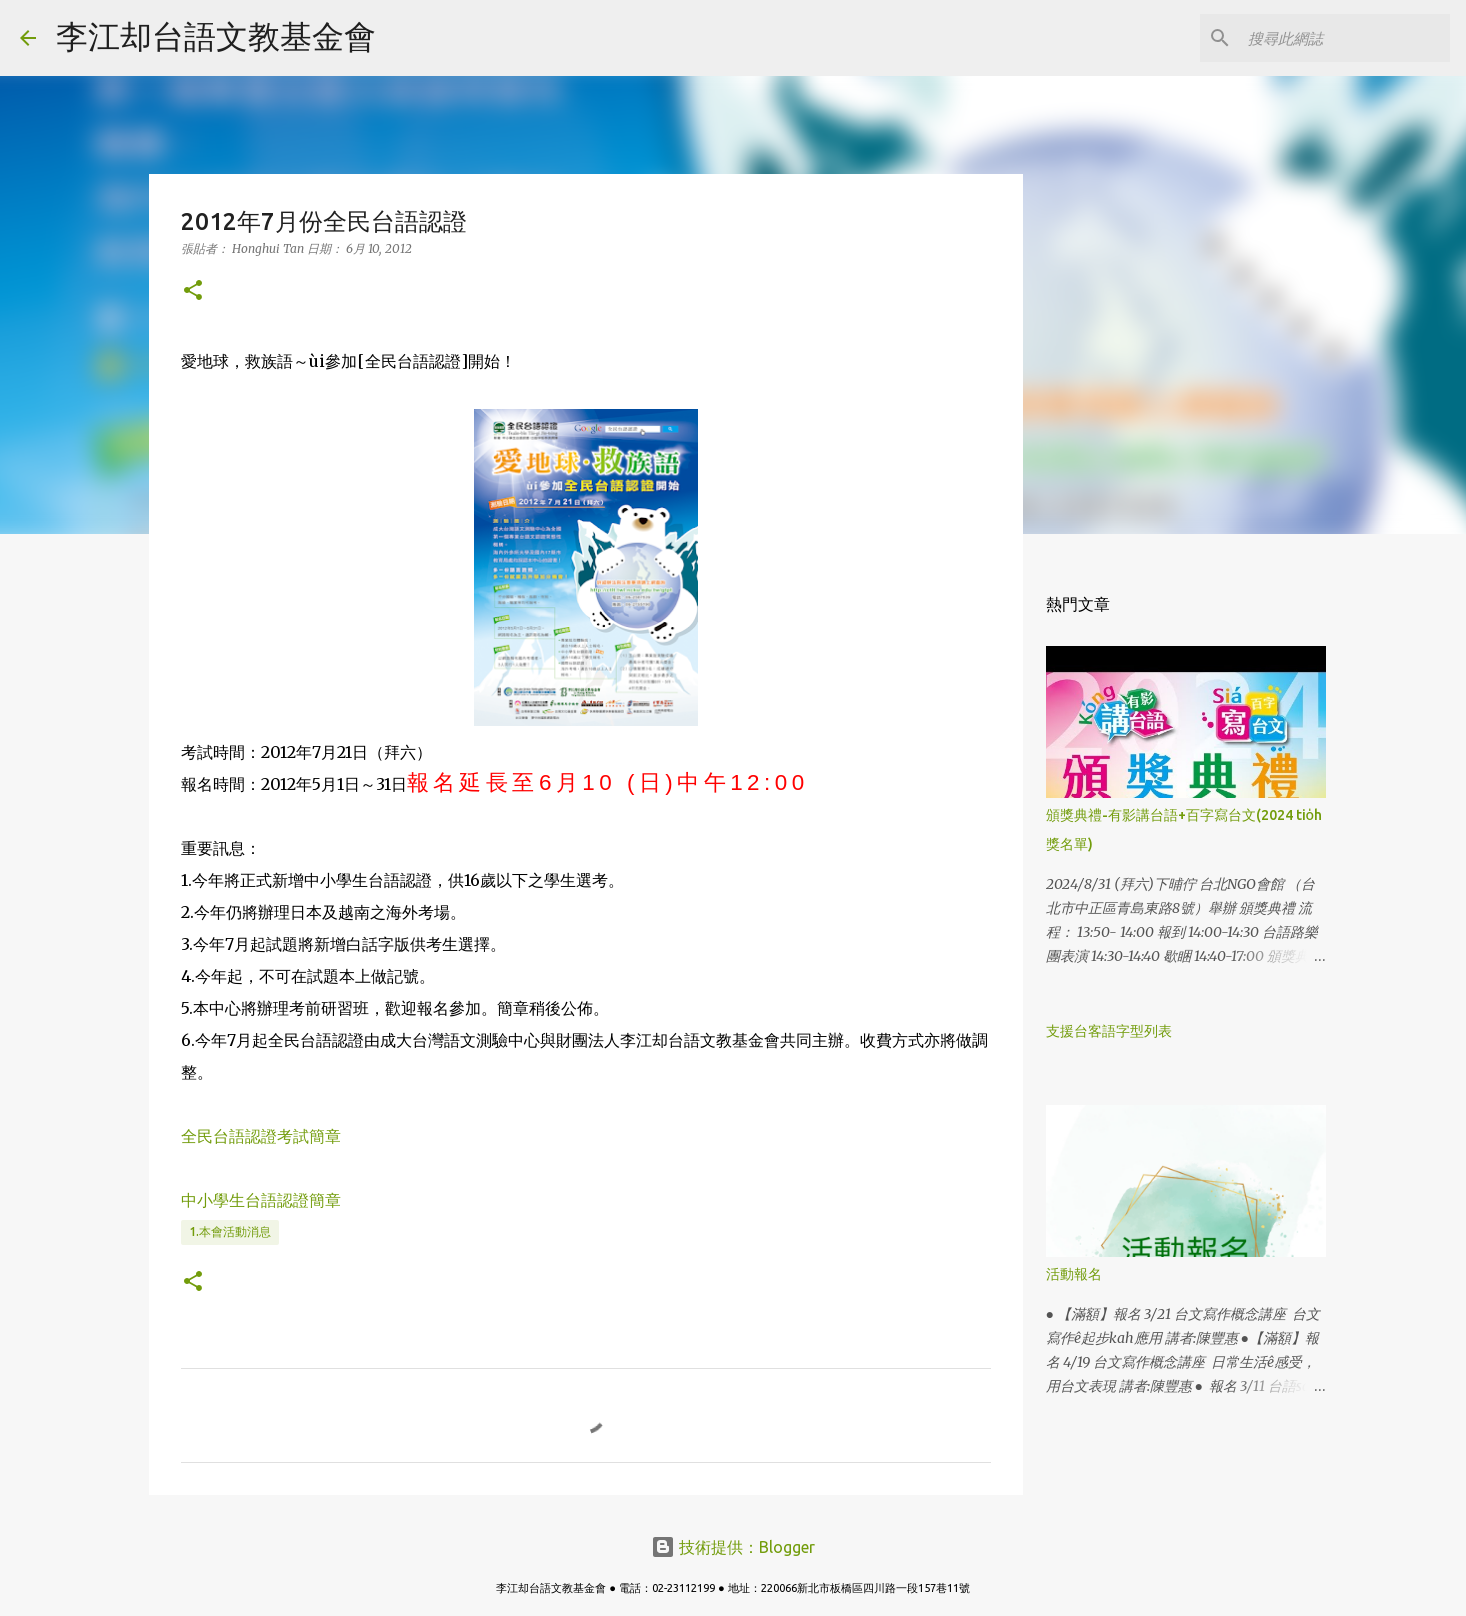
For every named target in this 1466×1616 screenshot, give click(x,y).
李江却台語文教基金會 (216, 36)
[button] (193, 291)
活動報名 (1074, 1274)
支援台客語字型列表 (1109, 1031)
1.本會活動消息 (230, 1231)
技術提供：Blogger (733, 1547)
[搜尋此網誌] (1345, 38)
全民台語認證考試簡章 (261, 1136)
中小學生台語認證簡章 (261, 1200)
